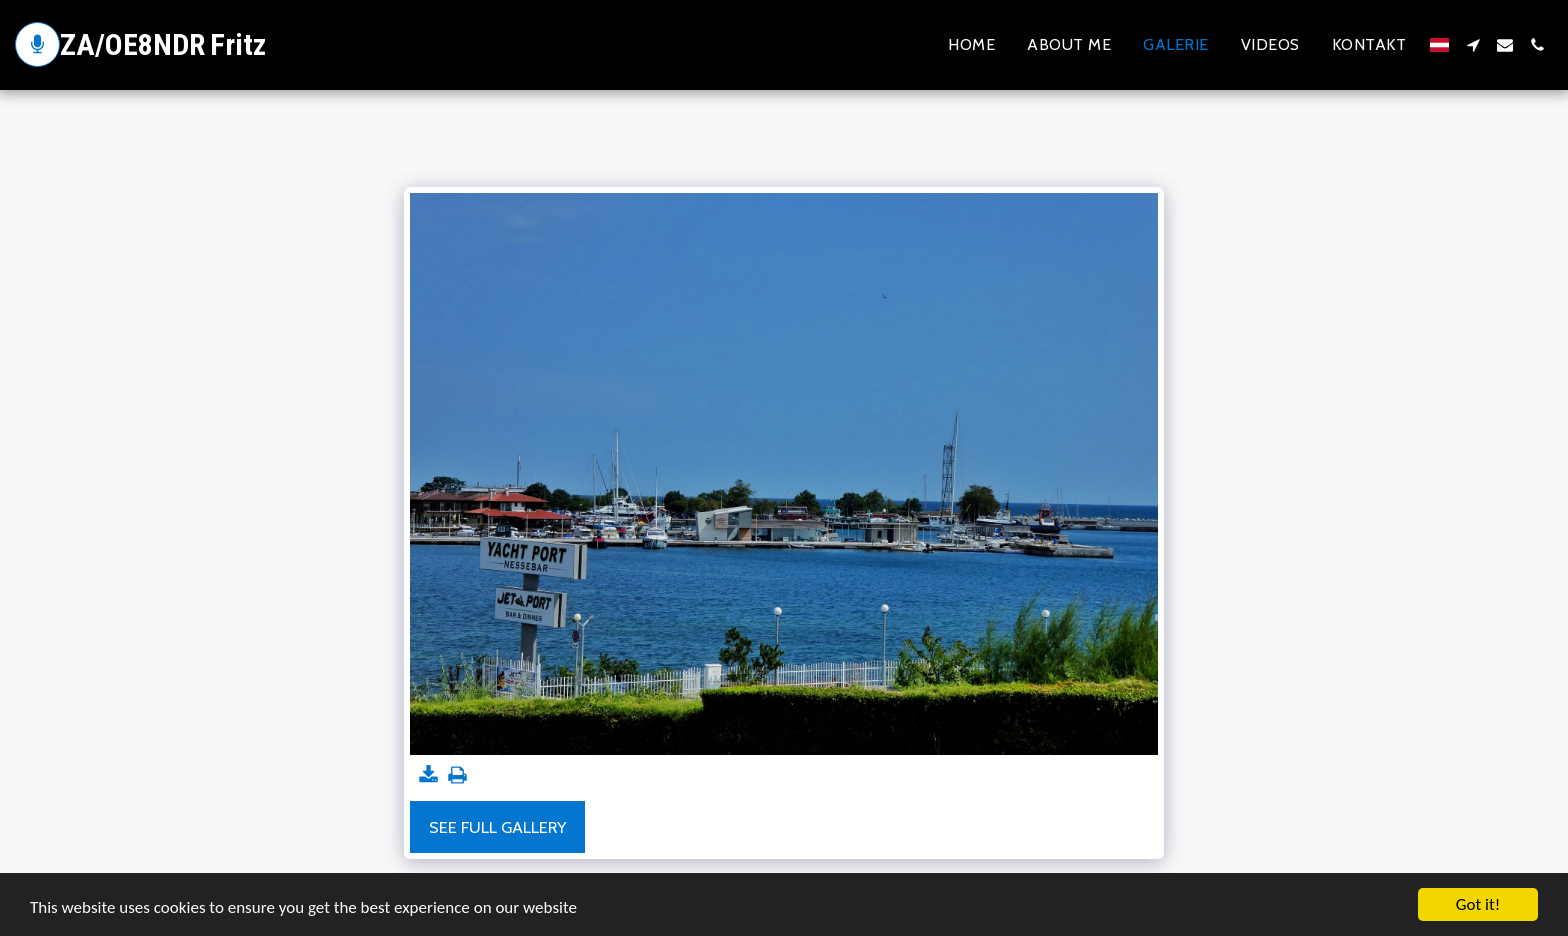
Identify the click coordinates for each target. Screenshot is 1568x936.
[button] (1473, 45)
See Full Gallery (497, 827)
